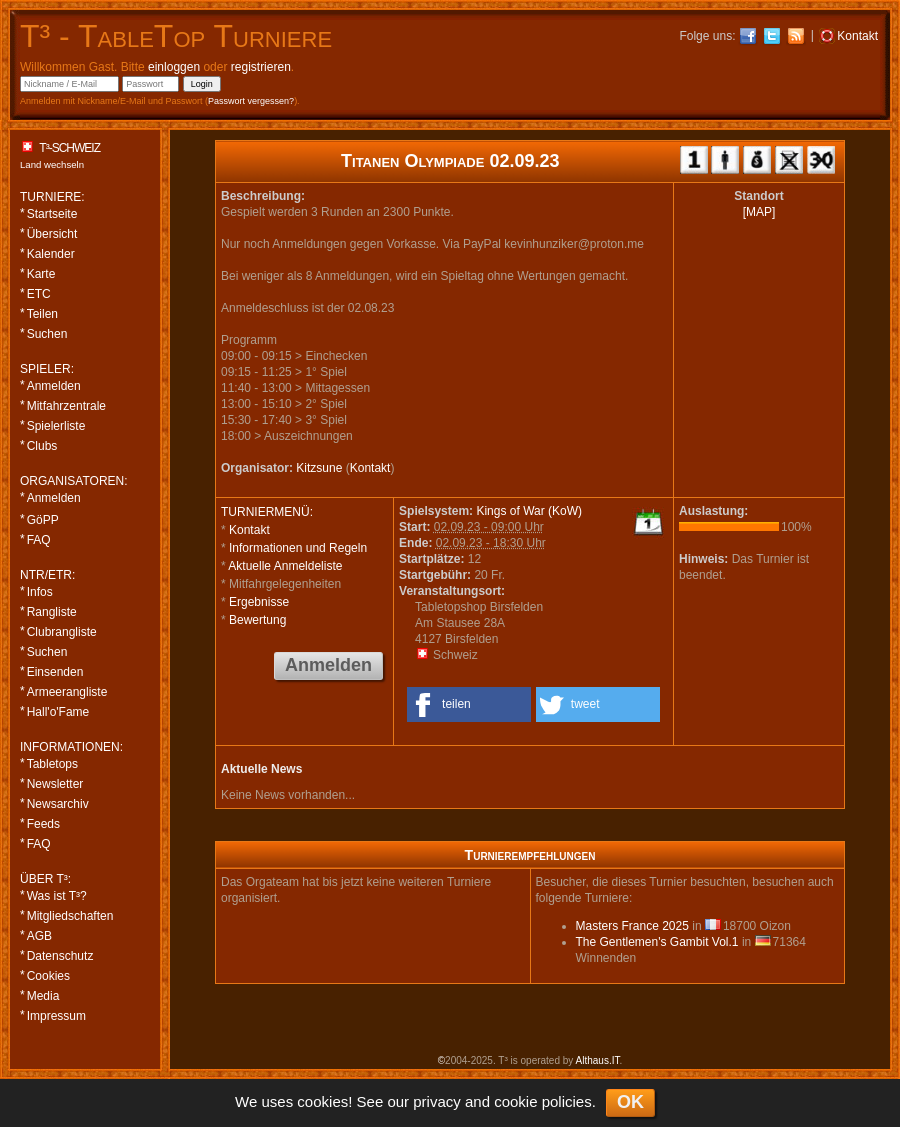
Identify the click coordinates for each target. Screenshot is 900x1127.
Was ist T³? (57, 896)
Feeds (43, 824)
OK (630, 1102)
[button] (469, 704)
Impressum (56, 1016)
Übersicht (52, 234)
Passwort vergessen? (251, 101)
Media (43, 996)
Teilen (42, 314)
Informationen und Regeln (298, 548)
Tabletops (52, 764)
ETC (39, 294)
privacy (437, 1101)
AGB (39, 936)
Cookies (48, 976)
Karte (41, 274)
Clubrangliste (62, 632)
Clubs (42, 446)
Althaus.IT (598, 1060)
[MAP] (759, 212)
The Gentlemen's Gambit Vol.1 (657, 942)
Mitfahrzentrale (66, 406)
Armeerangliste (67, 692)
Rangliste (52, 612)
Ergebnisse (259, 602)
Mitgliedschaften (70, 916)
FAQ (39, 540)
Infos (40, 592)
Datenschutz (60, 956)
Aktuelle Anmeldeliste (285, 566)
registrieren (261, 67)
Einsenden (55, 672)
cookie (515, 1101)
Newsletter (55, 784)
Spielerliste (56, 426)
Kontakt (370, 468)
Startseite (52, 214)
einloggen (174, 67)
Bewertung (257, 620)
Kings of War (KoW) (529, 511)
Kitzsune (319, 468)
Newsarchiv (58, 804)
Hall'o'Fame (58, 712)
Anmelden (54, 386)
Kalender (51, 254)
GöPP (43, 520)
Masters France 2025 (632, 926)
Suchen (47, 334)
